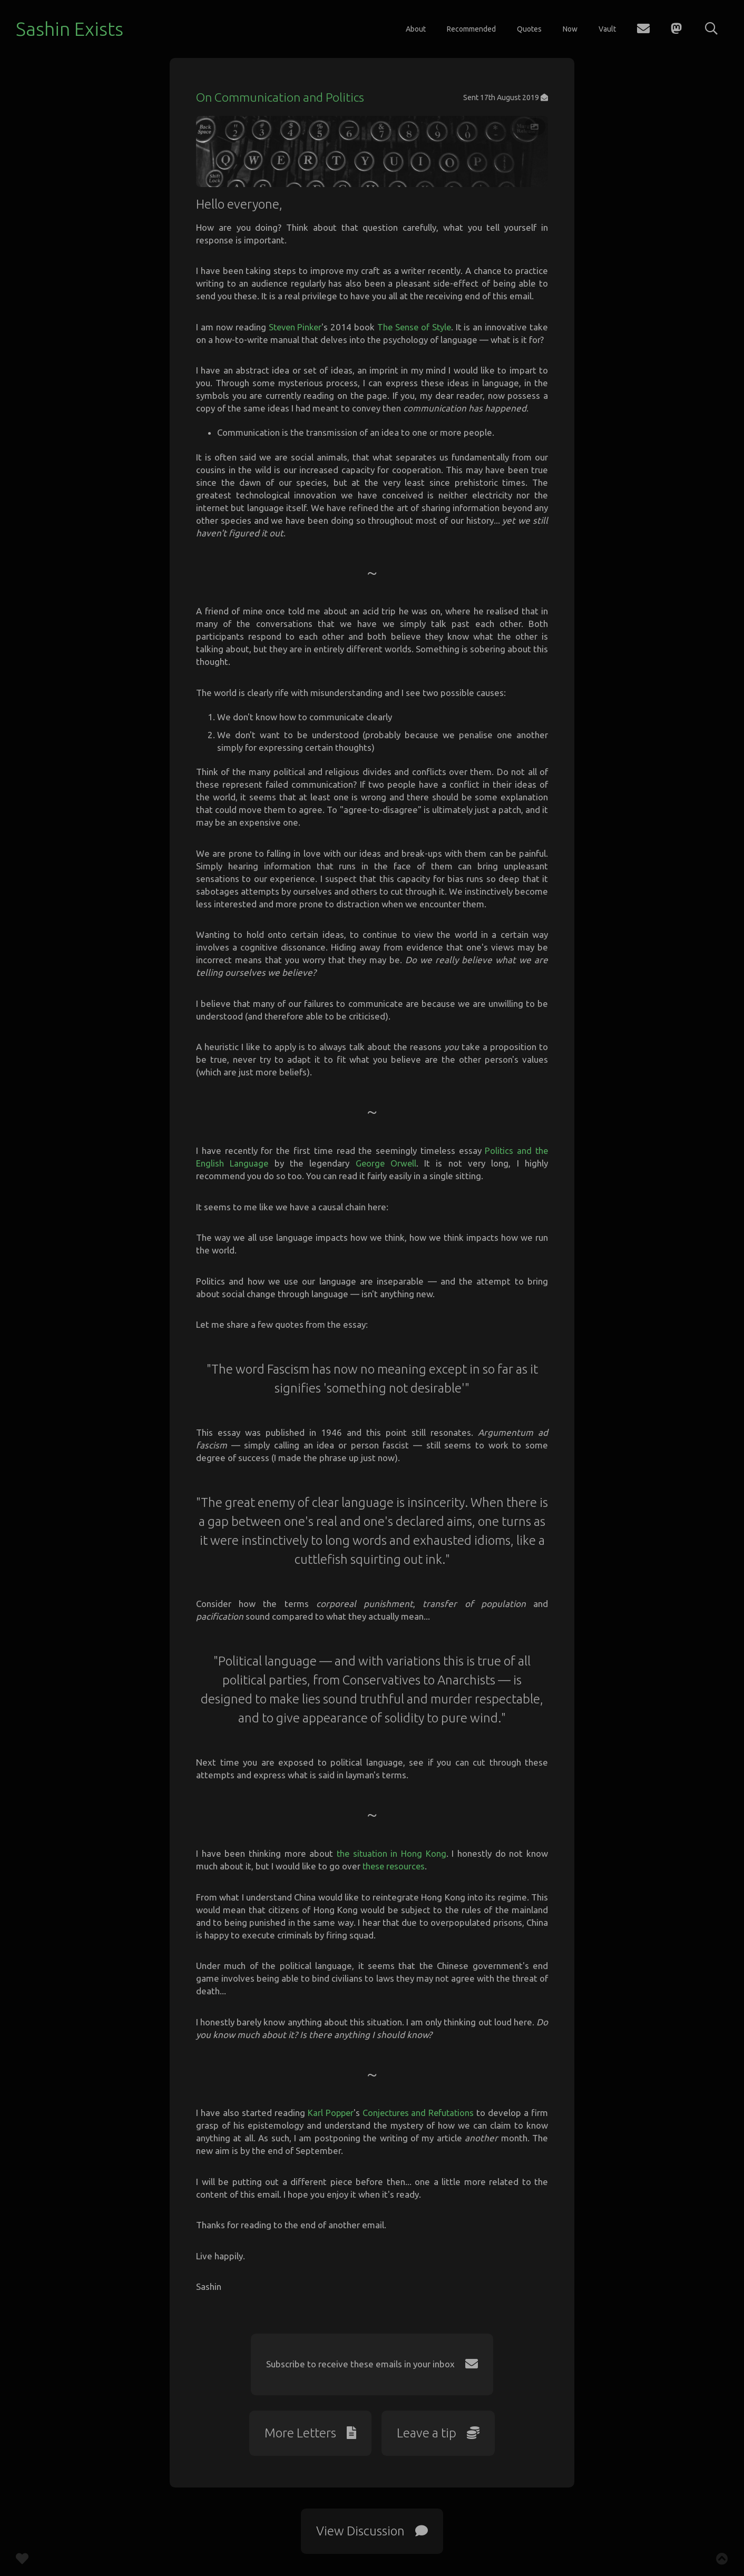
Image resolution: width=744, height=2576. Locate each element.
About (416, 29)
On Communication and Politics (282, 97)
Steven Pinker (295, 335)
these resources (395, 1874)
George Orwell (386, 1171)
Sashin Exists (69, 29)
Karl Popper (329, 2120)
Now (570, 29)
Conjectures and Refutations (418, 2120)
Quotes (529, 29)
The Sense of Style (415, 335)
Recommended (471, 29)
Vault (607, 29)
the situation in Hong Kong (391, 1861)
